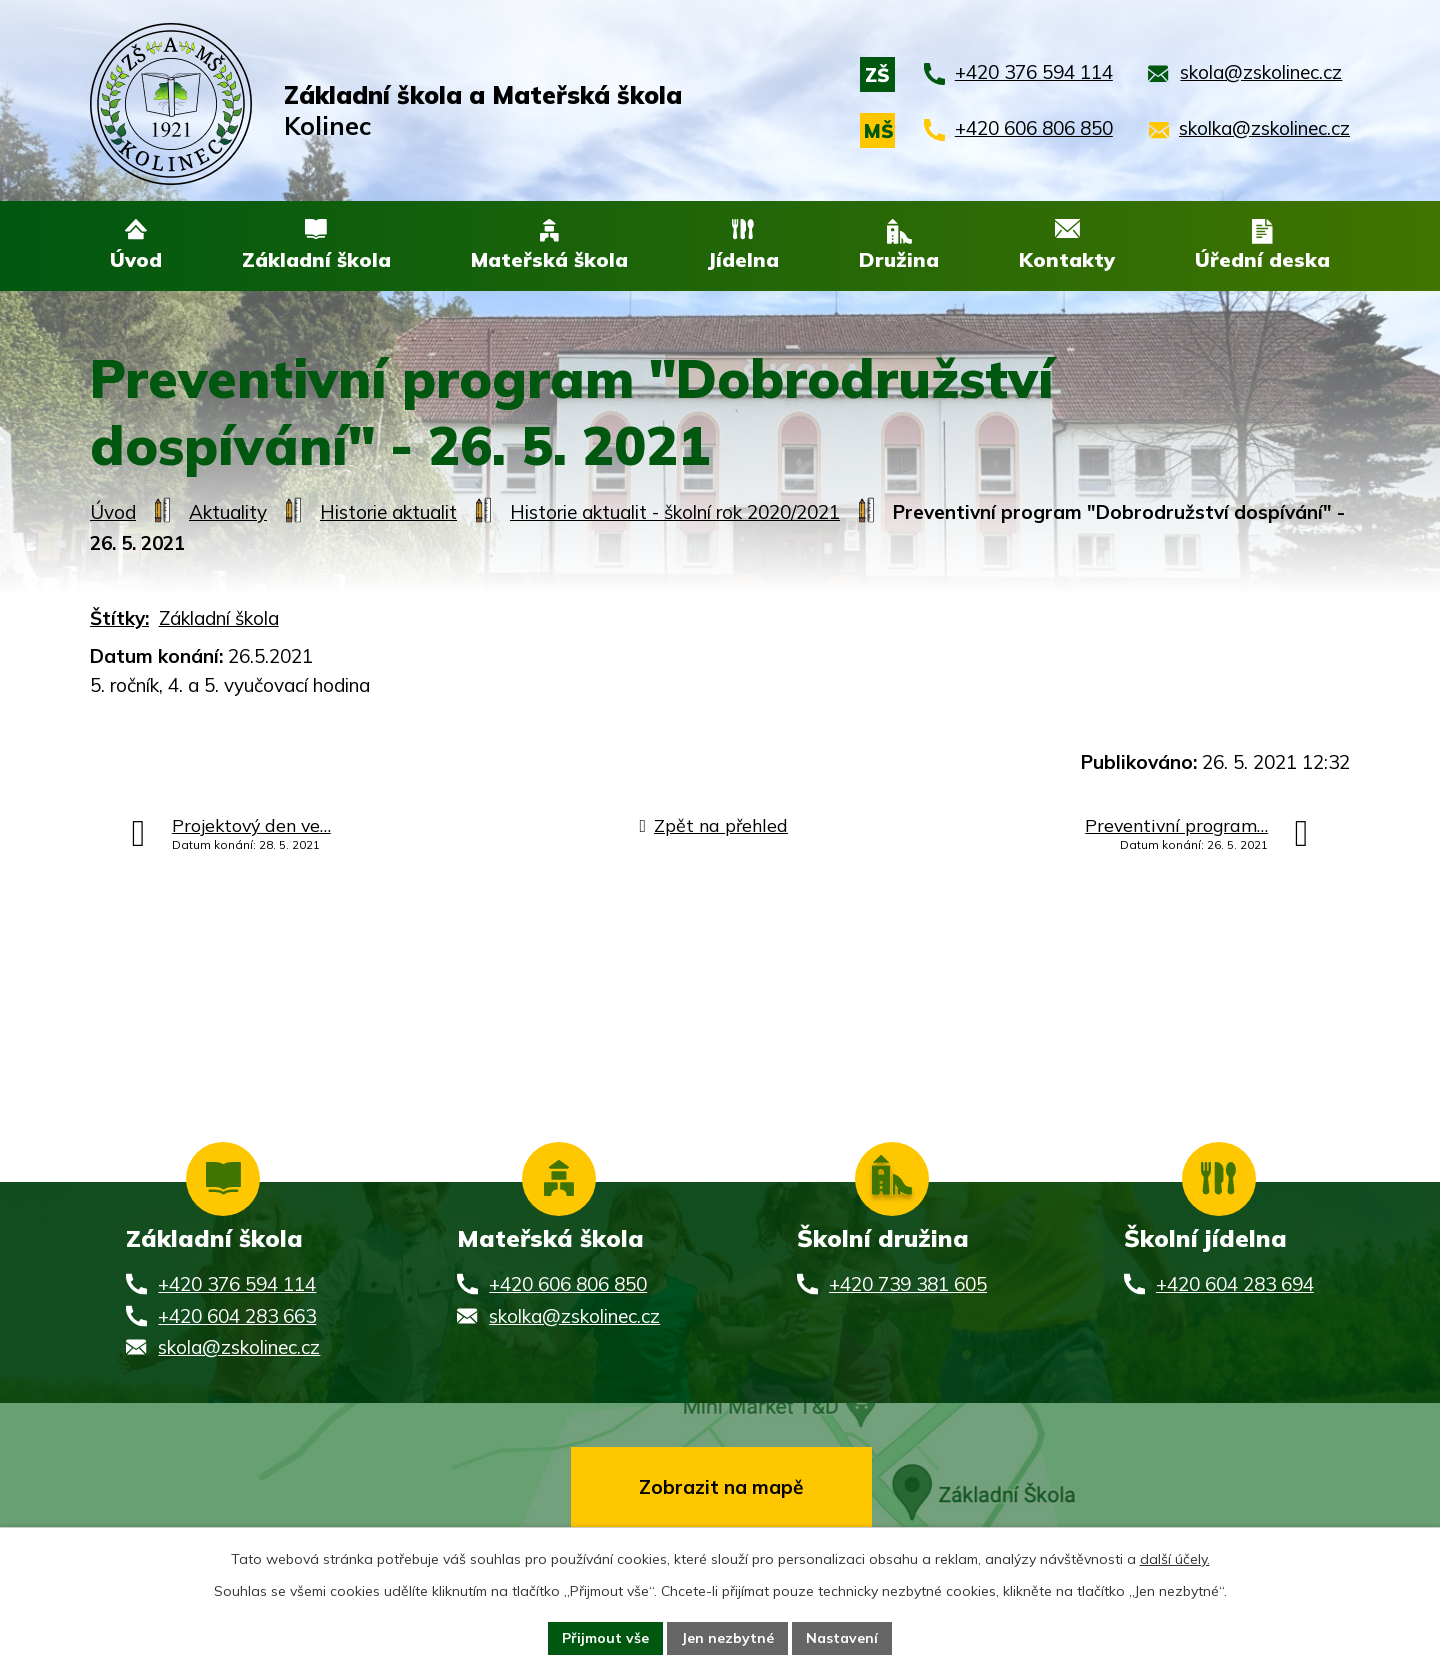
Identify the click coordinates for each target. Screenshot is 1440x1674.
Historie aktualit (388, 514)
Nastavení (842, 1638)
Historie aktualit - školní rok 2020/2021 (675, 514)
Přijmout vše (605, 1638)
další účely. (1175, 1559)
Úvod (113, 514)
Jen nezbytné (727, 1638)
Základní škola (219, 619)
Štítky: (119, 619)
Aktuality (228, 514)
